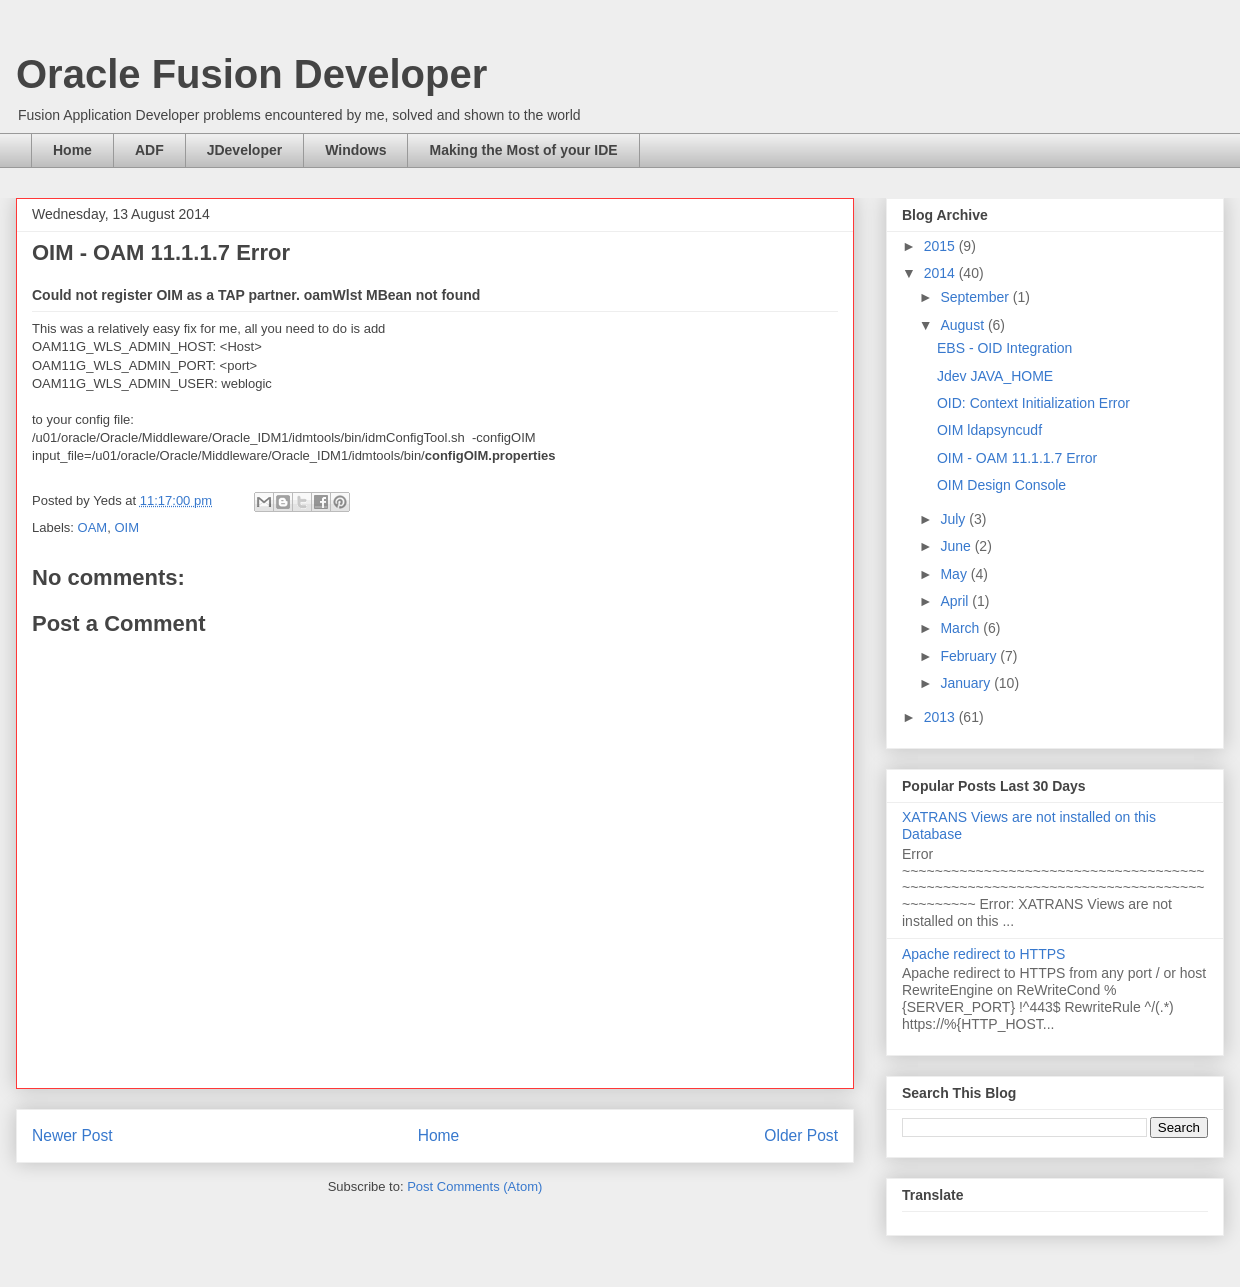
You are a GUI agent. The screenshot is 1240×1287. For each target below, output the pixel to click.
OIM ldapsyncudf (989, 430)
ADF (149, 150)
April (956, 601)
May (955, 574)
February (970, 656)
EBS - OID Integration (1004, 348)
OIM (126, 527)
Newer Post (72, 1135)
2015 (941, 246)
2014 (941, 273)
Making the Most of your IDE (523, 150)
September (976, 297)
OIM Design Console (1001, 485)
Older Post (801, 1135)
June (957, 546)
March (961, 628)
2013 (941, 717)
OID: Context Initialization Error (1033, 403)
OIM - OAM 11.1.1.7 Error (1017, 458)
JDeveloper (244, 150)
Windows (355, 150)
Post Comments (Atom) (474, 1186)
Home (72, 150)
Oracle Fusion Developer (251, 74)
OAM (93, 527)
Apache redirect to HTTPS (983, 954)
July (954, 519)
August (963, 325)
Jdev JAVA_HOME (995, 376)
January (967, 683)
